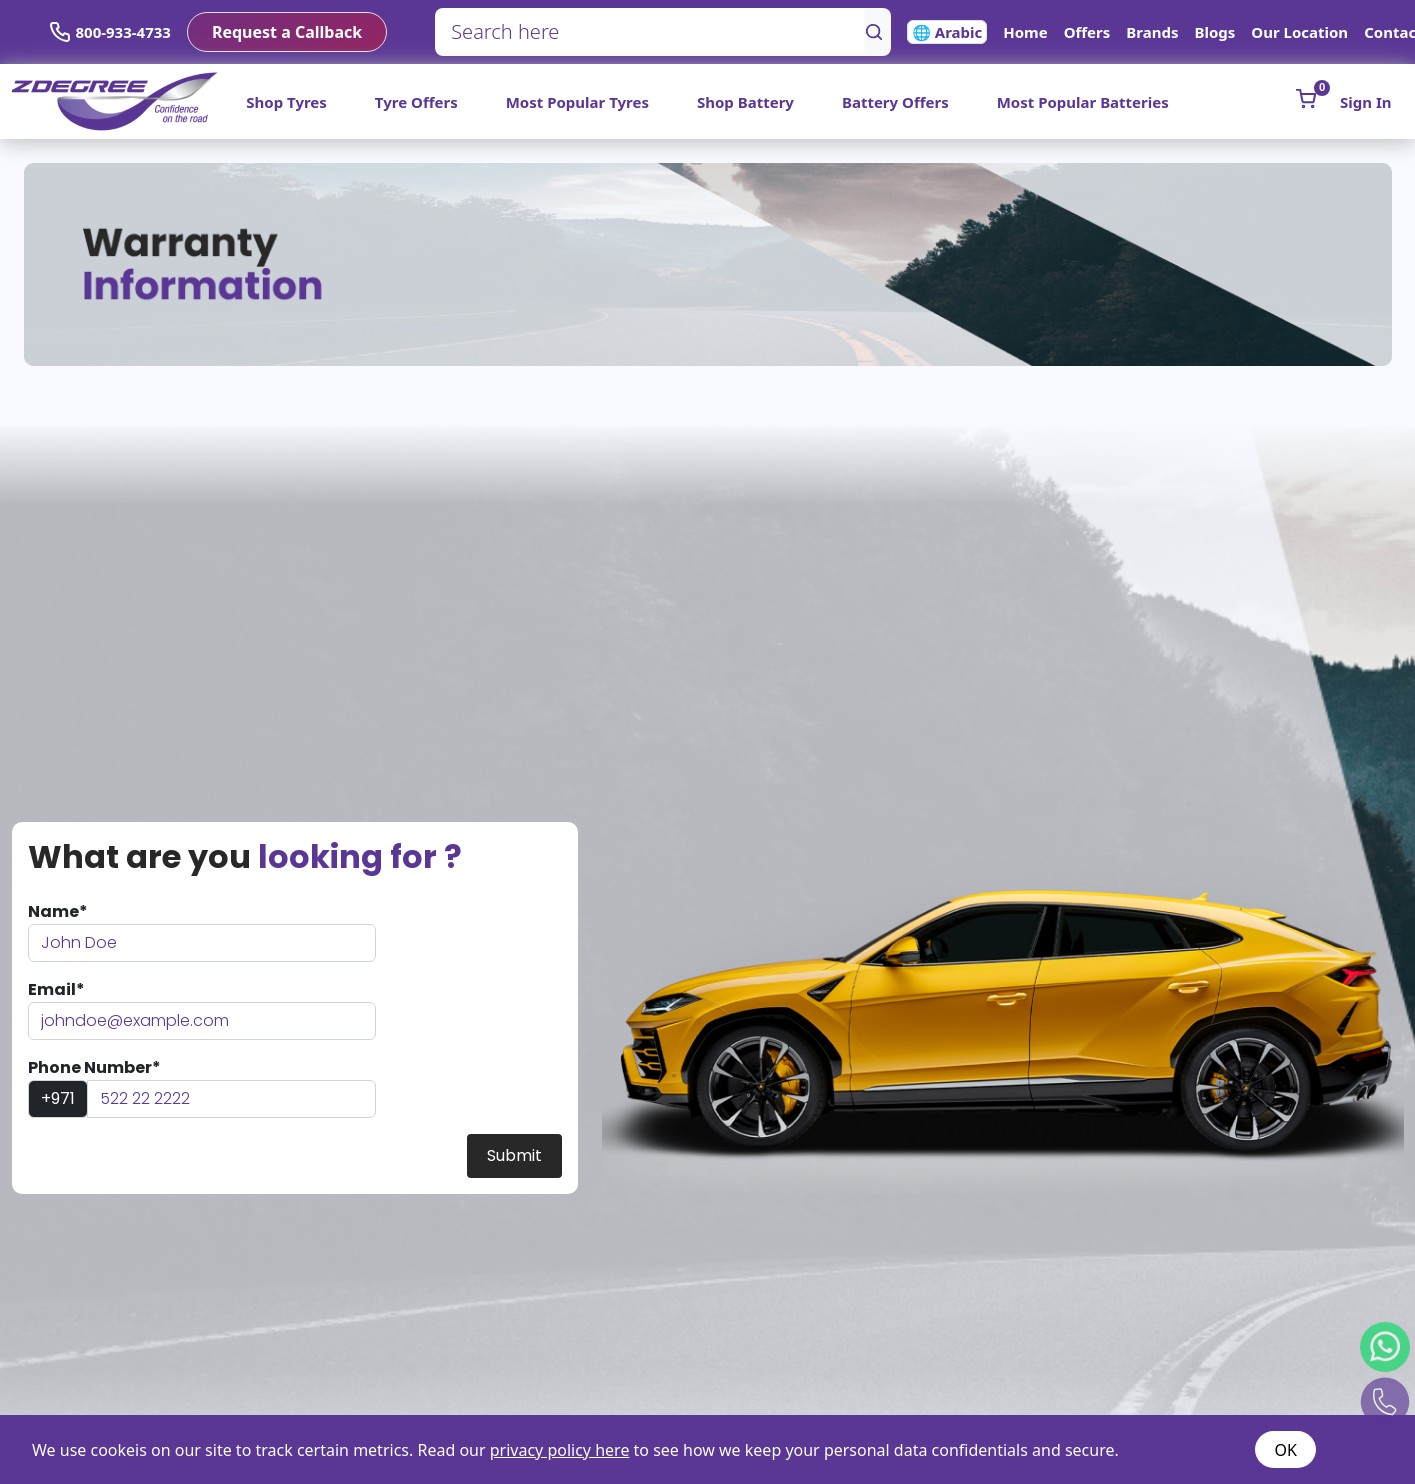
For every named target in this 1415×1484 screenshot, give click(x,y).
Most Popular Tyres (577, 102)
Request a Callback (287, 32)
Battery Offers (895, 102)
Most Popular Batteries (1083, 102)
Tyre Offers (416, 102)
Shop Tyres (286, 102)
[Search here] (650, 32)
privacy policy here (560, 1450)
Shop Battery (745, 102)
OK (1286, 1450)
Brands (1152, 32)
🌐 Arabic (947, 32)
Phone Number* (94, 1067)
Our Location (1299, 32)
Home (1025, 32)
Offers (1087, 32)
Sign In (1365, 102)
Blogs (1214, 32)
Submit (514, 1155)
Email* (56, 989)
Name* (58, 911)
